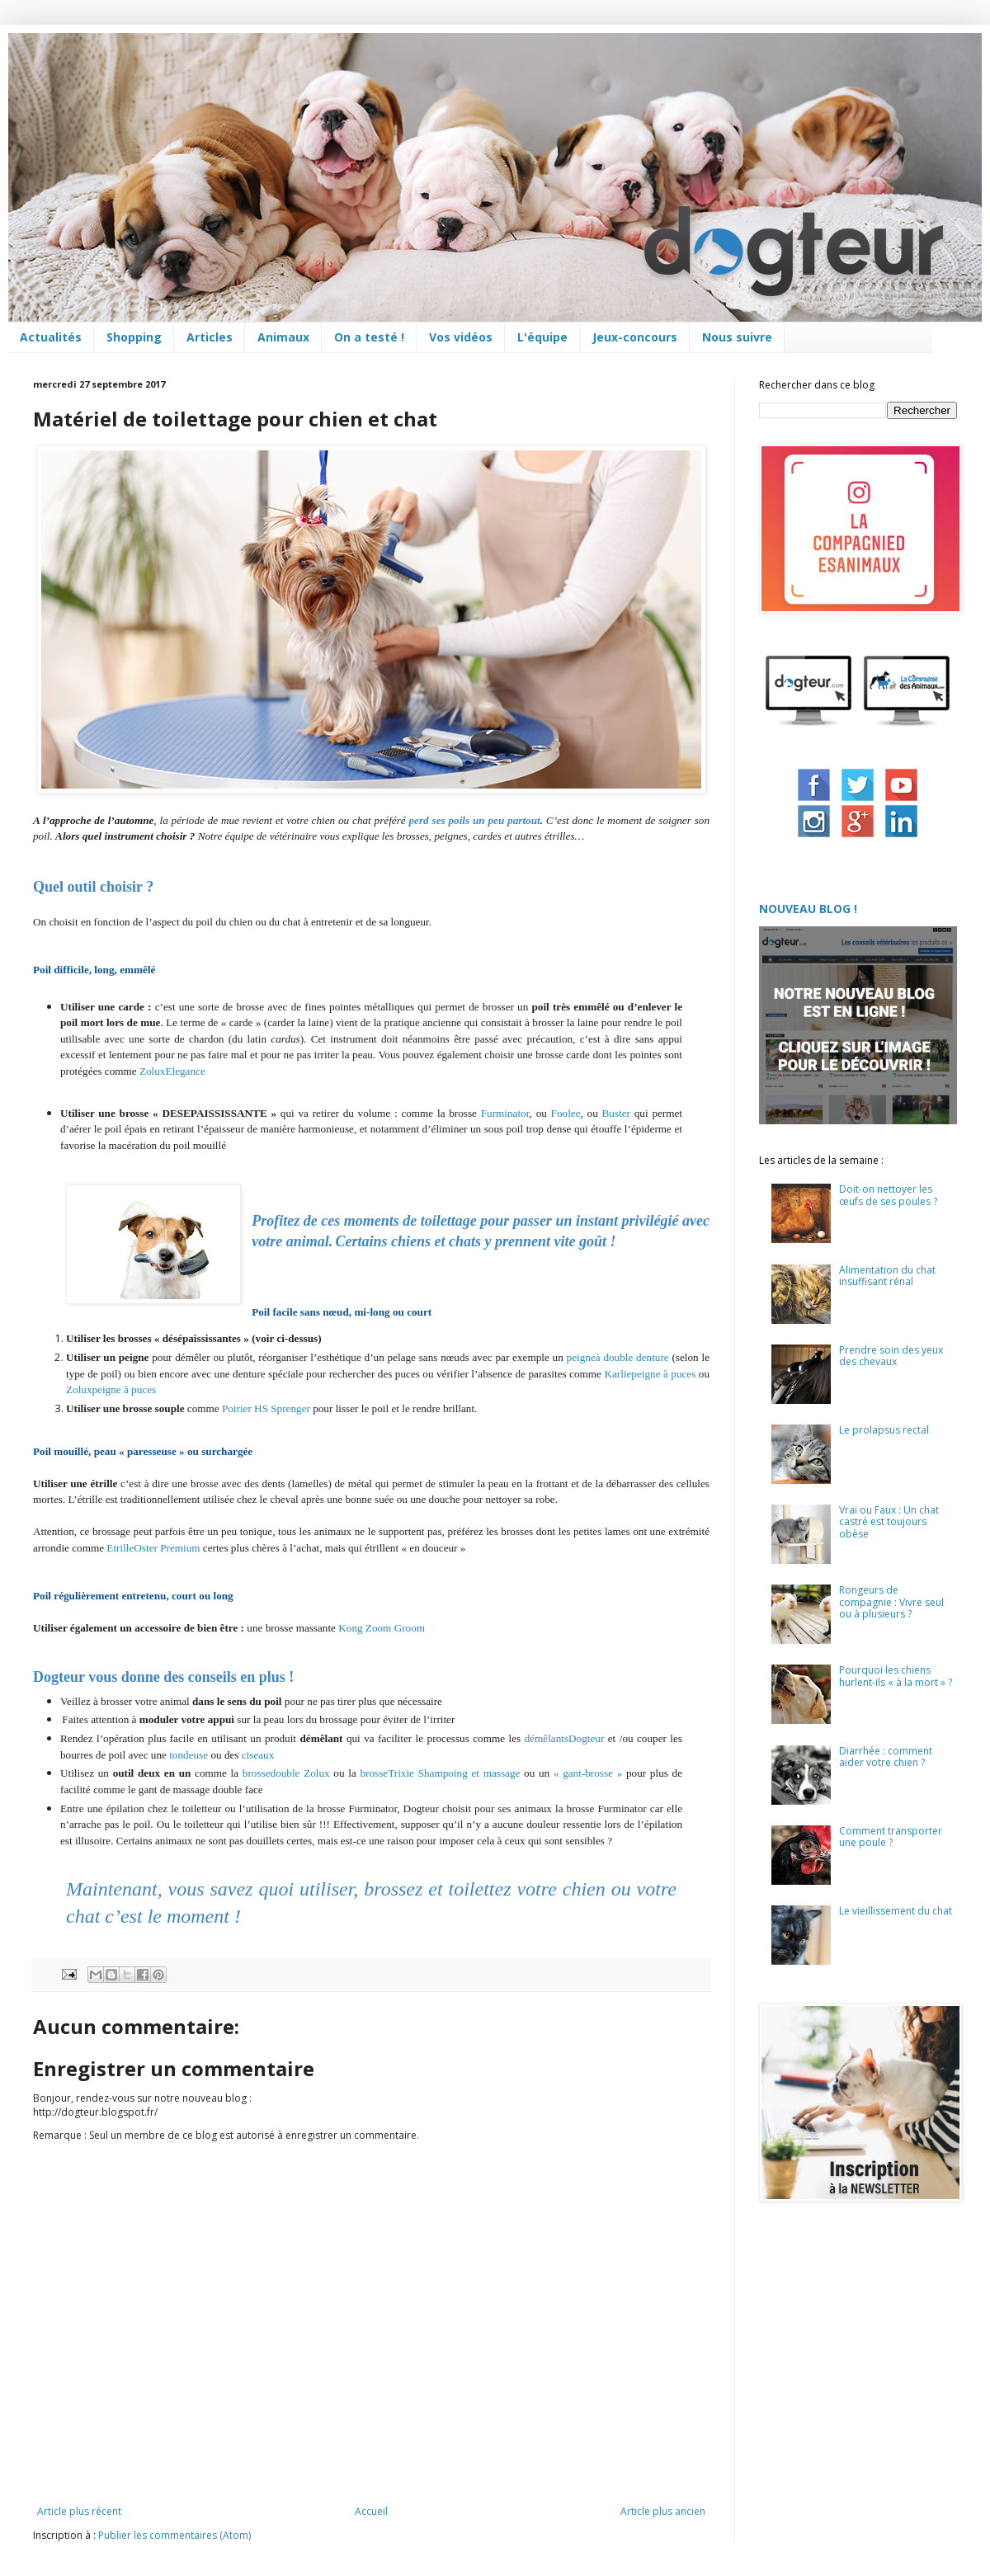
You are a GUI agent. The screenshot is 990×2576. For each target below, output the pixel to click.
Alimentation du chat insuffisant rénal (887, 1275)
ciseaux (258, 1755)
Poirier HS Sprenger (266, 1408)
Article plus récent (79, 2511)
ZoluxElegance (172, 1071)
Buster (616, 1113)
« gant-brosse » (588, 1773)
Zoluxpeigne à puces (111, 1389)
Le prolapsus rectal (884, 1430)
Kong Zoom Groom (381, 1628)
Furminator (505, 1113)
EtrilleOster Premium (153, 1548)
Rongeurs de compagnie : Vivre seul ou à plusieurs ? (891, 1602)
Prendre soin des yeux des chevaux (891, 1355)
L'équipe (542, 337)
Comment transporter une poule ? (890, 1836)
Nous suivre (737, 337)
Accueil (371, 2511)
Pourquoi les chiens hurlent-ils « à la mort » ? (895, 1675)
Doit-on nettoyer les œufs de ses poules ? (888, 1195)
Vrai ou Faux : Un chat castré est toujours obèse (889, 1522)
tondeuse (188, 1755)
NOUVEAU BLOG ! (808, 908)
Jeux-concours (634, 337)
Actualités (51, 337)
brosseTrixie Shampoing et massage (441, 1773)
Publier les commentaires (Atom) (174, 2535)
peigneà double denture (618, 1357)
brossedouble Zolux (286, 1773)
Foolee (566, 1113)
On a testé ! (369, 337)
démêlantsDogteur (565, 1738)
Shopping (134, 337)
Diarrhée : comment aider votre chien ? (885, 1756)
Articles (209, 337)
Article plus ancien (662, 2511)
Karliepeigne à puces (649, 1374)
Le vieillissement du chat (895, 1911)
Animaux (283, 337)
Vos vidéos (461, 337)
